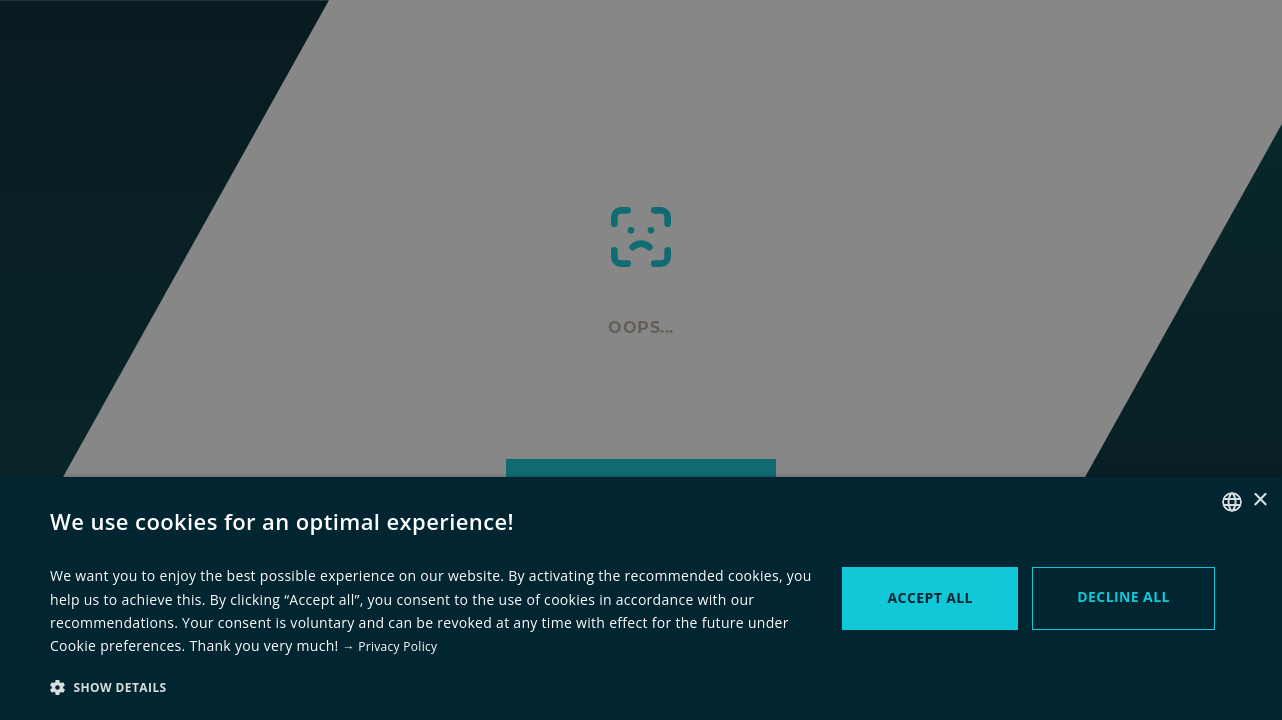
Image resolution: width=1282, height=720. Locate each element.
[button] (431, 687)
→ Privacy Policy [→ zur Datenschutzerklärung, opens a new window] (390, 646)
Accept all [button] (930, 597)
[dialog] (641, 360)
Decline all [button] (1123, 596)
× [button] (1259, 500)
